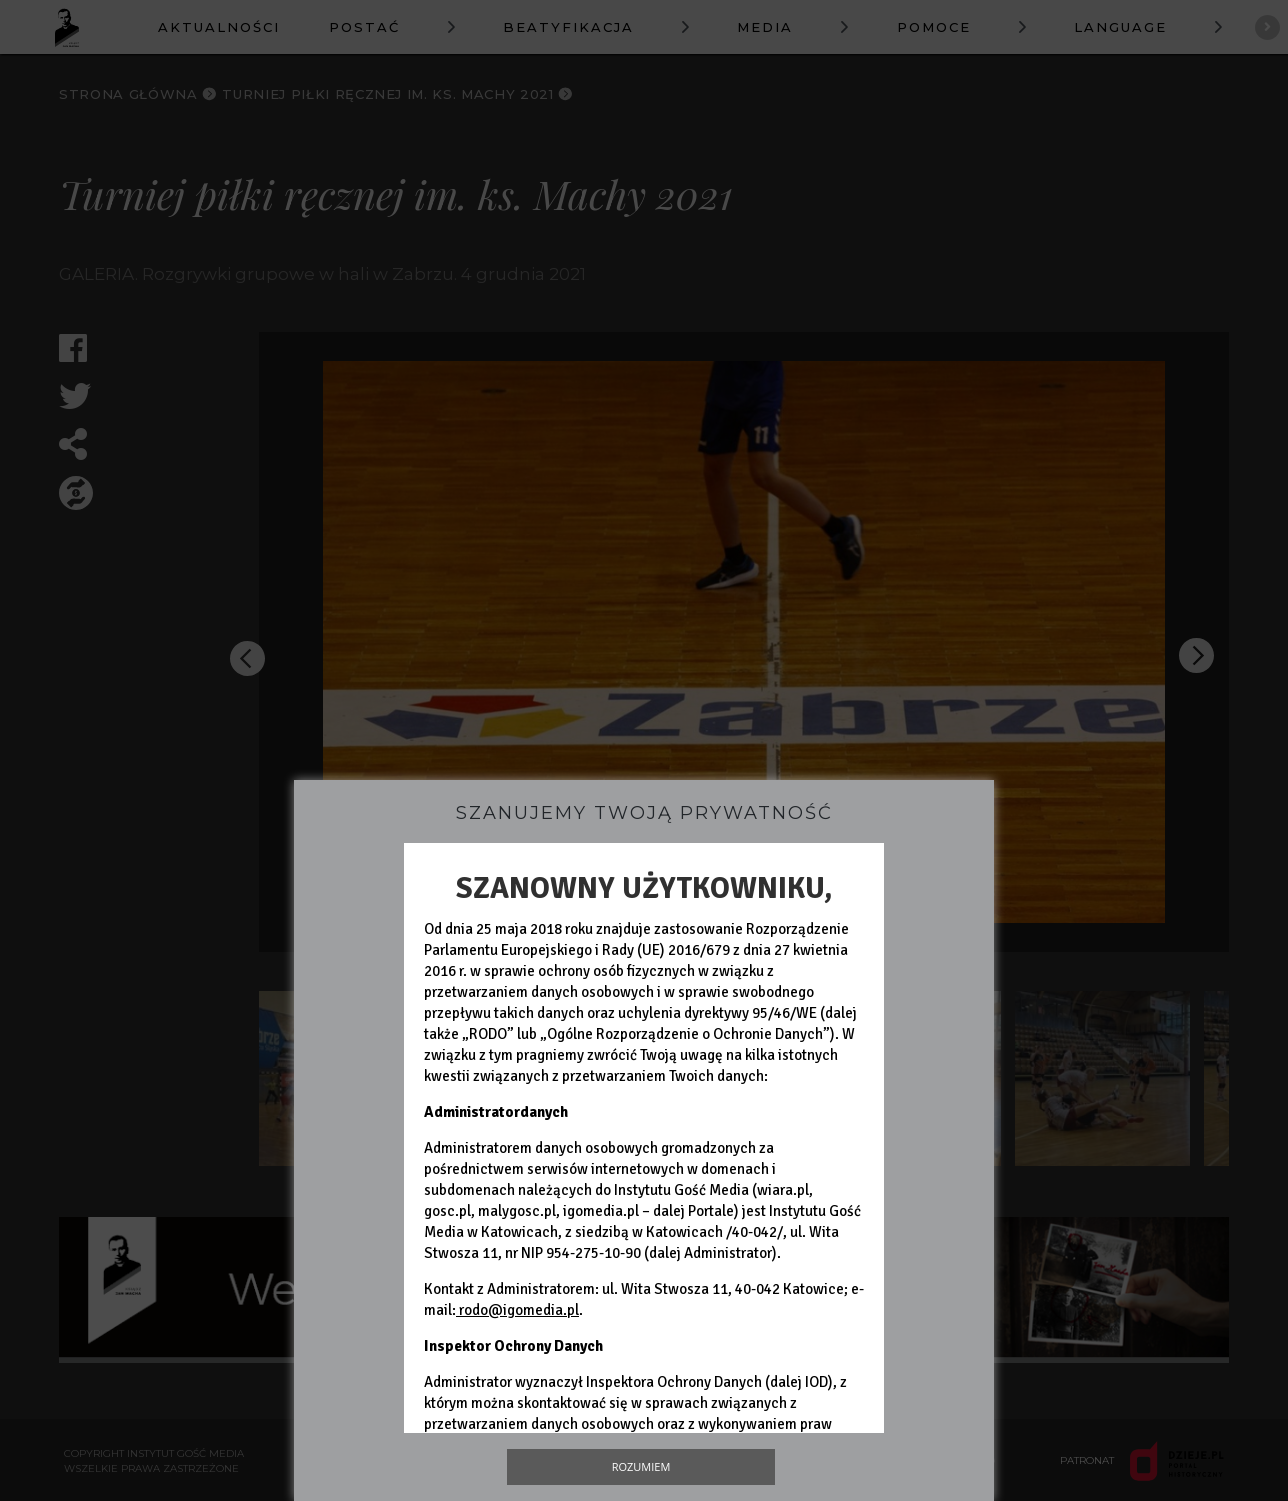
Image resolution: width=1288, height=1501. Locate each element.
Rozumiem (641, 1466)
